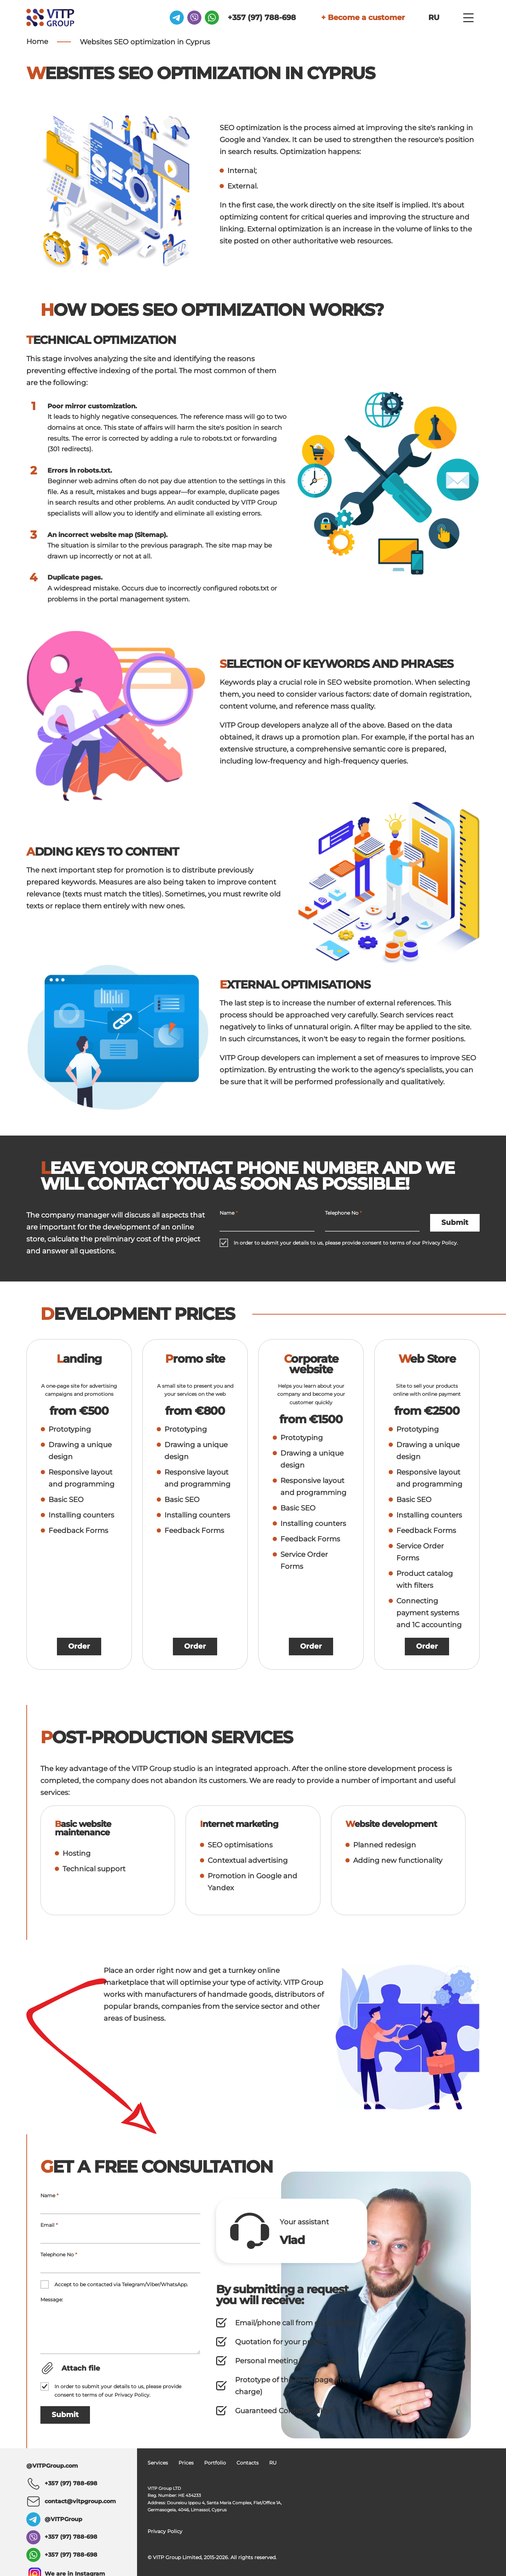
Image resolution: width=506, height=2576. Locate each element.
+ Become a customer (355, 17)
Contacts (247, 2463)
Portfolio (215, 2463)
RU (433, 17)
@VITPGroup (63, 2519)
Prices (186, 2463)
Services (158, 2463)
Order (79, 1646)
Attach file (80, 2368)
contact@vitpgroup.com (80, 2501)
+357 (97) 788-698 (243, 17)
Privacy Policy (439, 1243)
